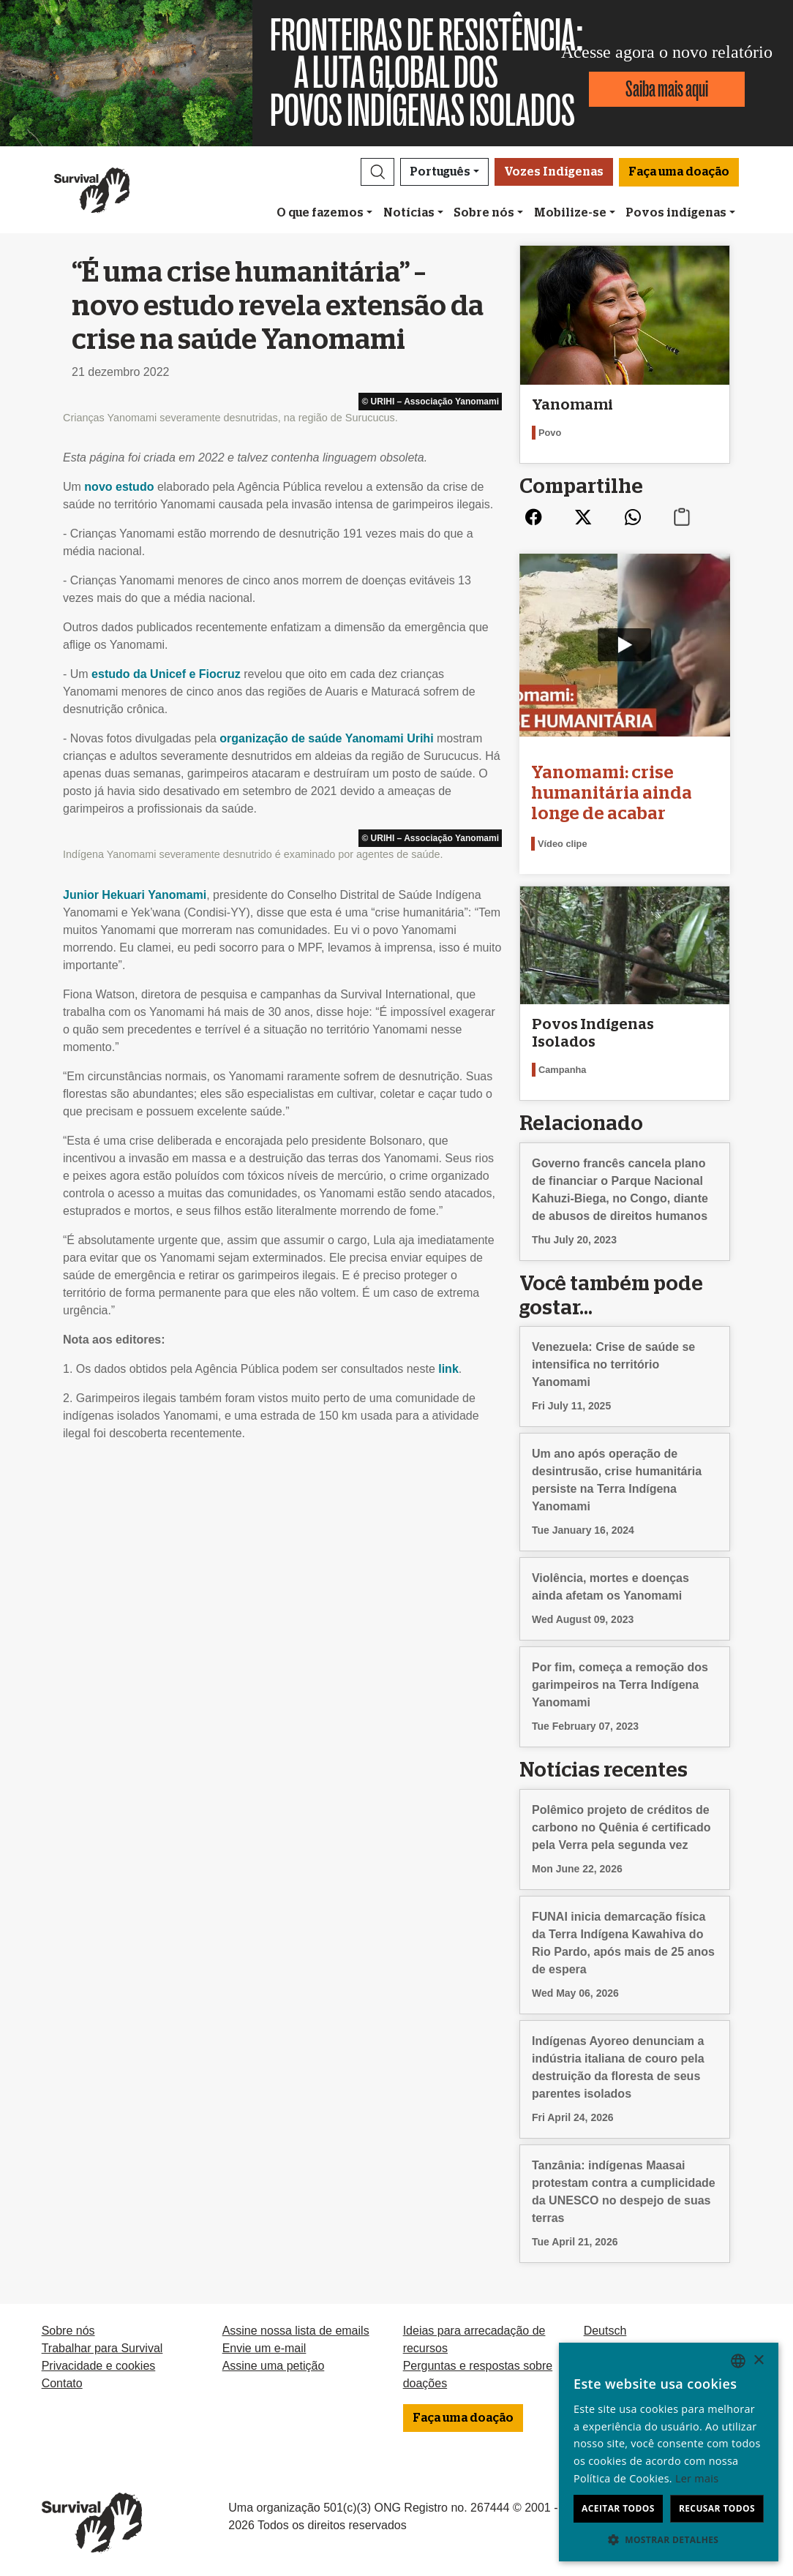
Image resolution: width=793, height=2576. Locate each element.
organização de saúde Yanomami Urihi (326, 738)
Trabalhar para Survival (102, 2348)
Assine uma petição (273, 2366)
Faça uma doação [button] (678, 172)
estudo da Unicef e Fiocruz (166, 674)
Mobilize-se (570, 213)
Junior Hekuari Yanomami (134, 895)
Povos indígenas (675, 213)
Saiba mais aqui (666, 88)
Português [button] (440, 172)
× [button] (758, 2360)
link (448, 1369)
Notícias (409, 213)
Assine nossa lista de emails (295, 2330)
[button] (377, 172)
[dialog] (668, 2452)
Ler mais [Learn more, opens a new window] (696, 2478)
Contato (62, 2383)
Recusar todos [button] (717, 2508)
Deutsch (605, 2330)
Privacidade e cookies (99, 2366)
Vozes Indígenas (554, 172)
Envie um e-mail (264, 2348)
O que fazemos (320, 213)
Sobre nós (484, 213)
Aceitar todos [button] (618, 2508)
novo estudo (119, 487)
